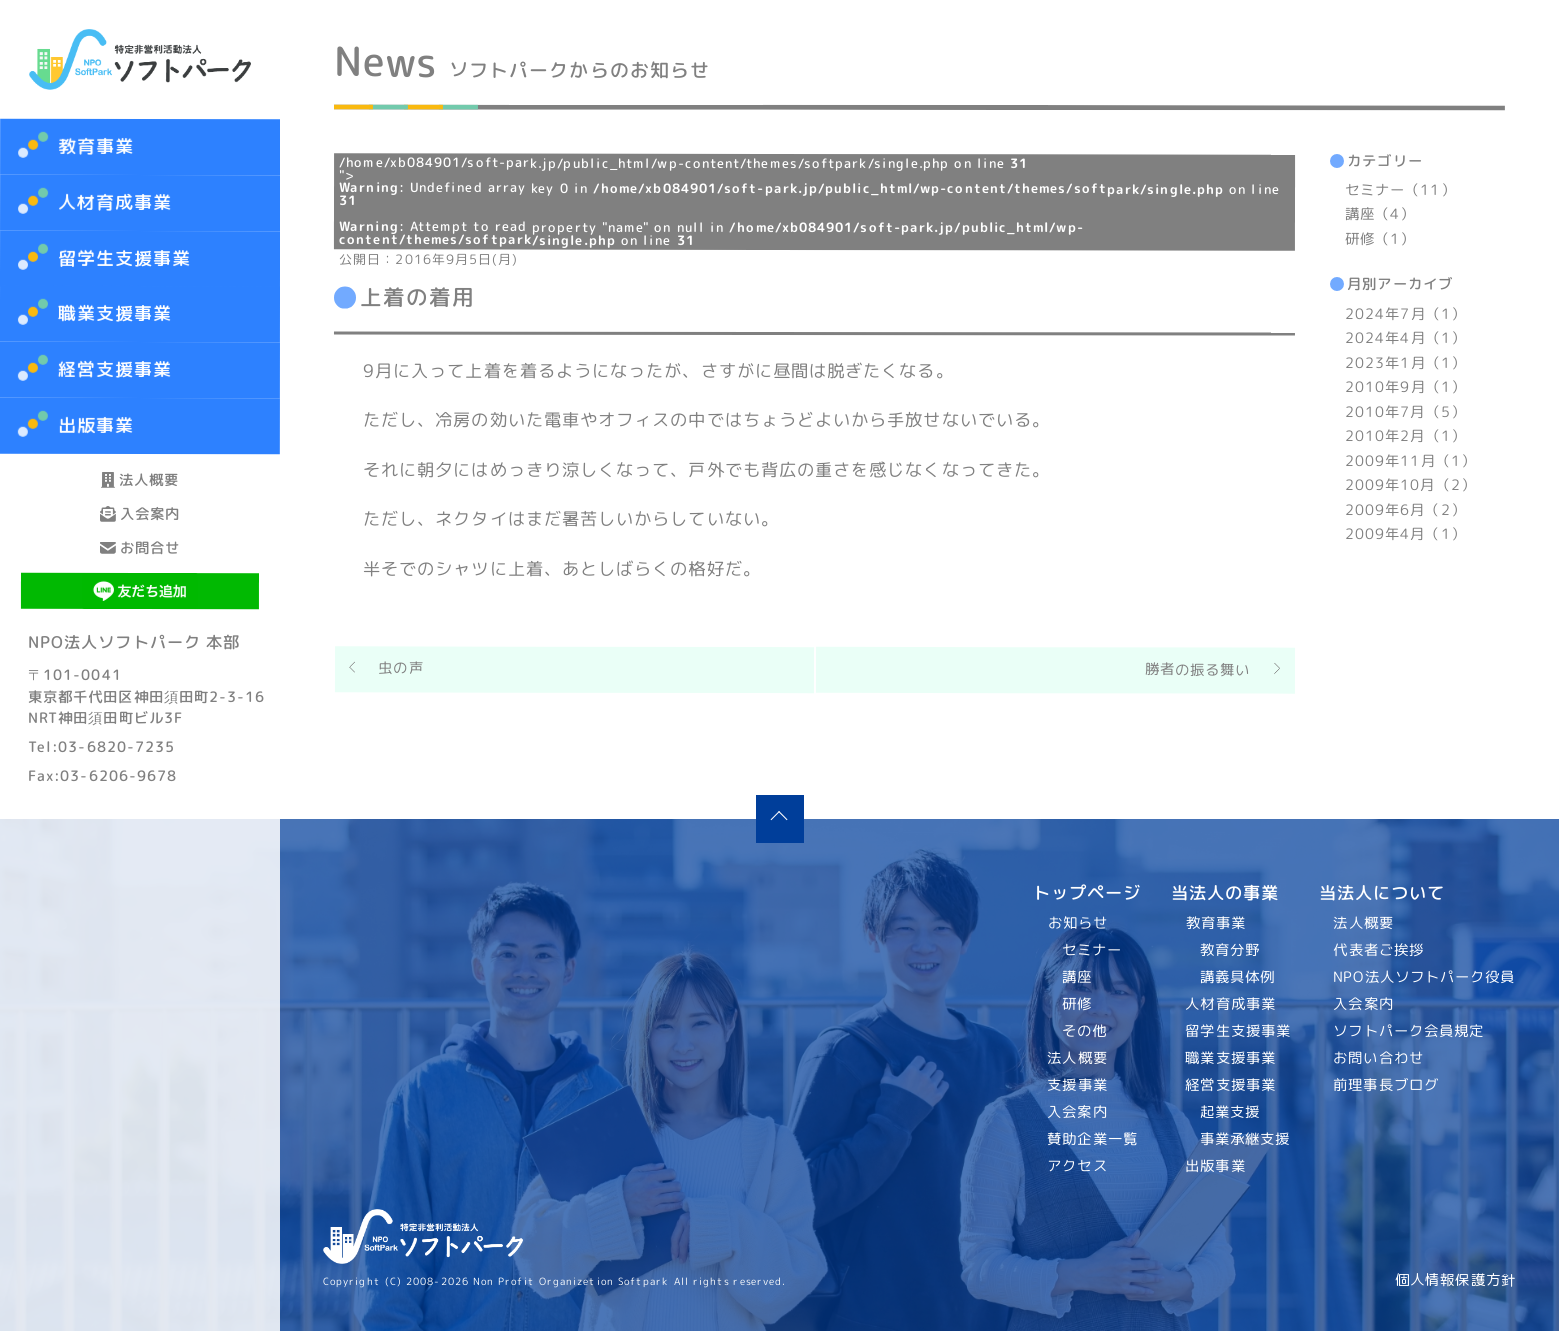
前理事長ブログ (1387, 1085)
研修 (1077, 1004)
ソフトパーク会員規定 (1409, 1031)
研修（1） (1379, 239)
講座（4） (1379, 215)
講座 (1077, 977)
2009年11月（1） (1409, 461)
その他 (1084, 1031)
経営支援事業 (1230, 1085)
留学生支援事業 (1238, 1031)
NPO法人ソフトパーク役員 (1425, 977)
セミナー (1092, 950)
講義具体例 (1236, 977)
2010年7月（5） (1405, 412)
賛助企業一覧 (1093, 1139)
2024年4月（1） (1405, 338)
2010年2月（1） (1404, 436)
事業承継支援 (1244, 1139)
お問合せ (140, 637)
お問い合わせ (1379, 1058)
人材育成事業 (115, 202)
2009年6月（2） (1404, 510)
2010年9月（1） (1405, 387)
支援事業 (1078, 1085)
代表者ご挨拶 (1379, 950)
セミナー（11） (1400, 190)
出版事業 (1215, 1166)
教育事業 (96, 146)
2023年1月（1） (1405, 363)
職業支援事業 (1230, 1058)
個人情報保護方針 (1455, 1280)
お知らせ (1078, 923)
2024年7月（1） (1405, 314)
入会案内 (140, 567)
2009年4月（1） (1404, 534)
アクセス (1078, 1166)
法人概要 (140, 497)
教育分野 (1229, 950)
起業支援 (1229, 1112)
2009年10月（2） (1409, 485)
